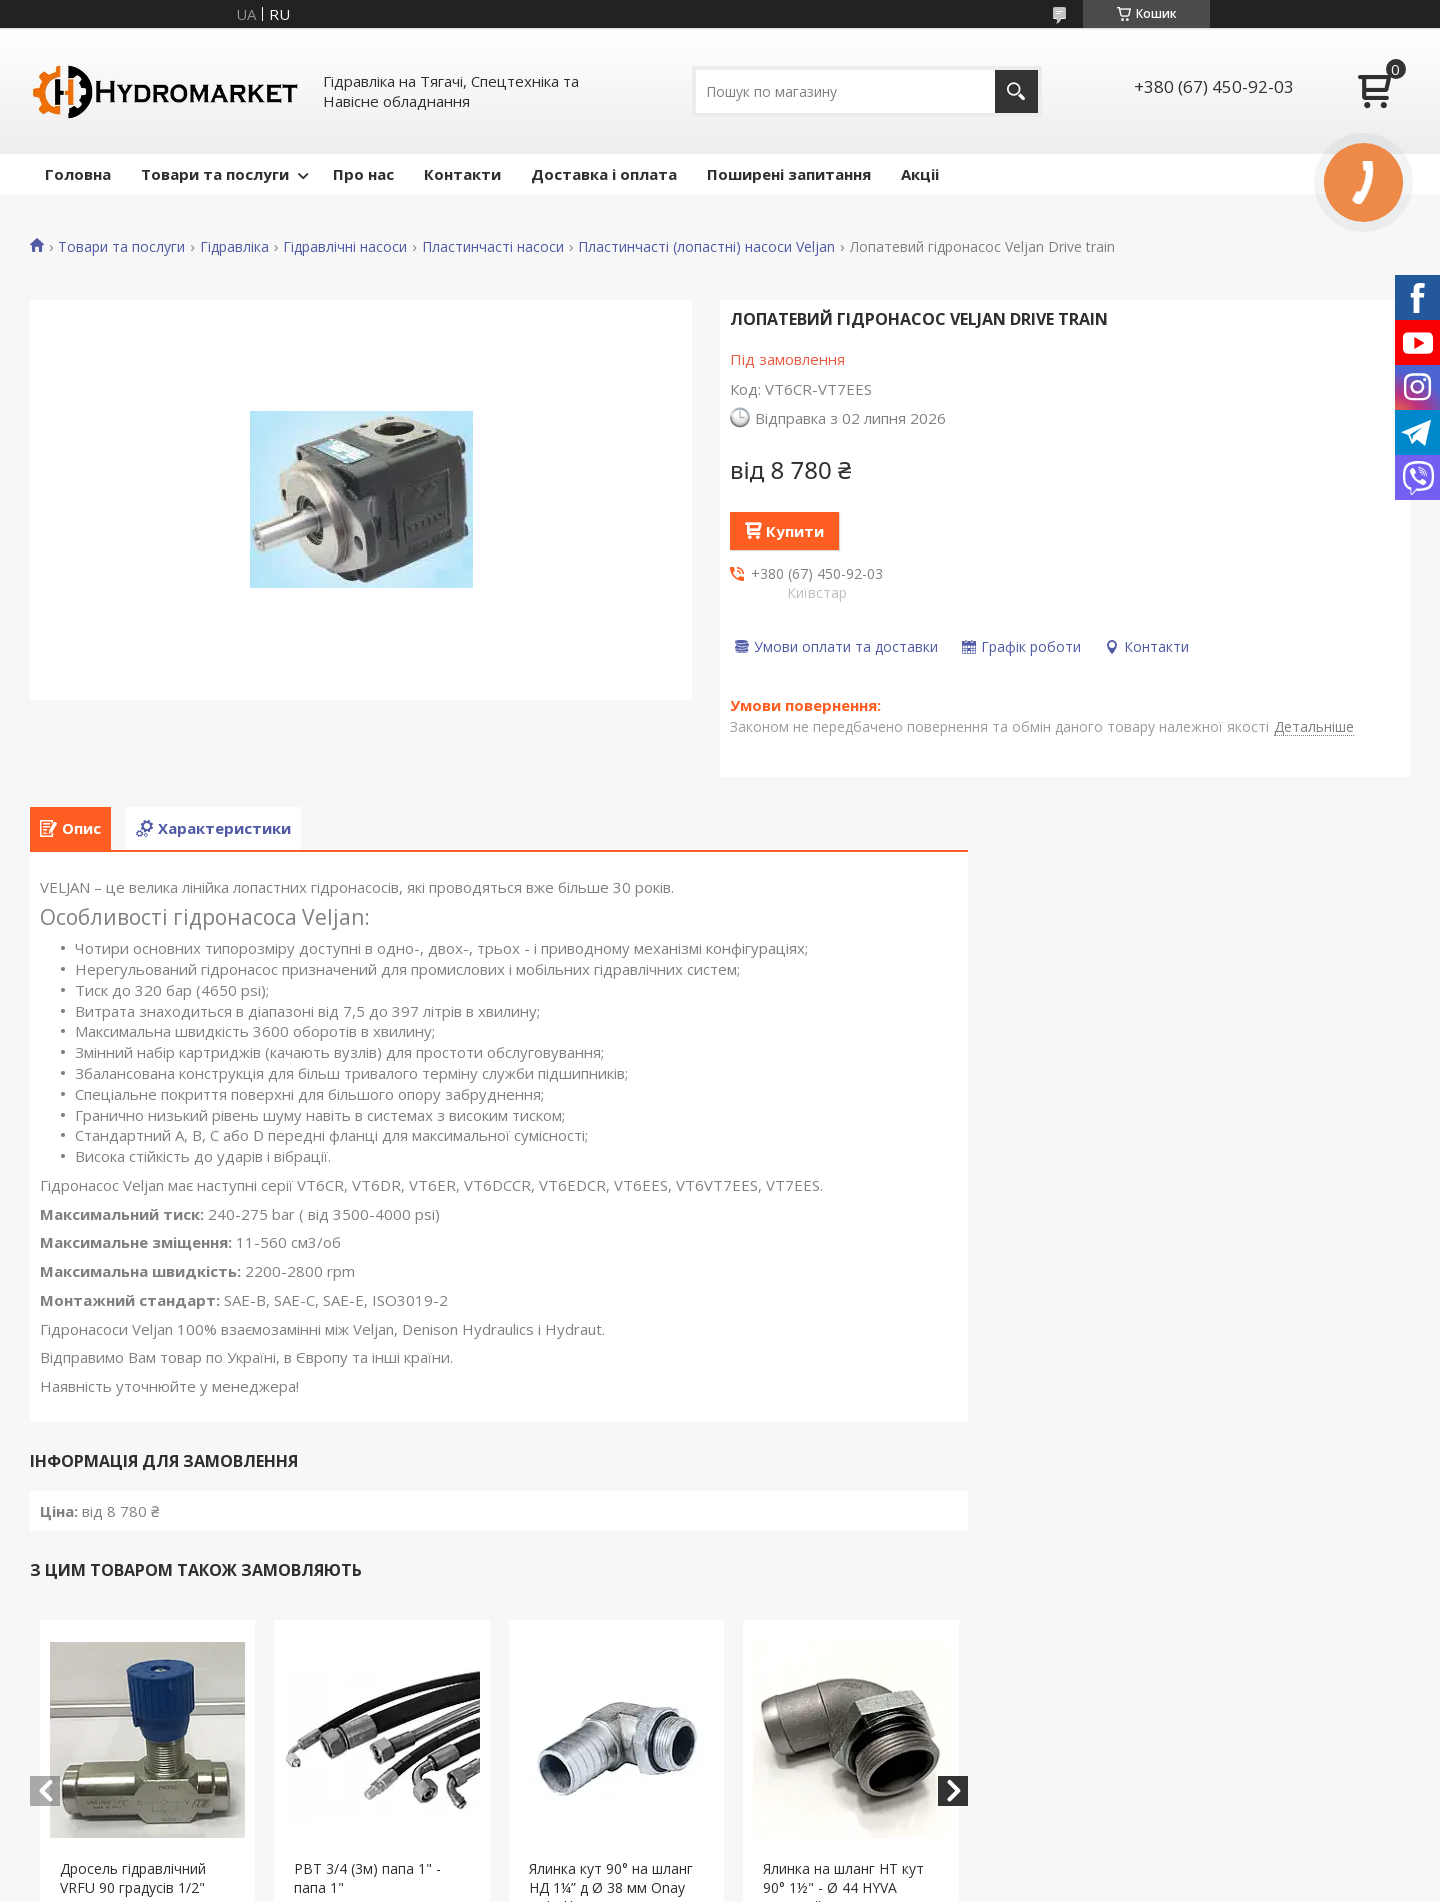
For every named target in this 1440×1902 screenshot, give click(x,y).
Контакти (462, 174)
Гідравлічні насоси (345, 247)
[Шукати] (1016, 91)
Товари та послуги (215, 174)
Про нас (363, 174)
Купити (795, 531)
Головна (78, 174)
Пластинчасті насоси (493, 247)
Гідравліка (234, 247)
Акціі (920, 174)
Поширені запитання (789, 174)
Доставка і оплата (604, 174)
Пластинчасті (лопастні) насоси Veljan (706, 247)
